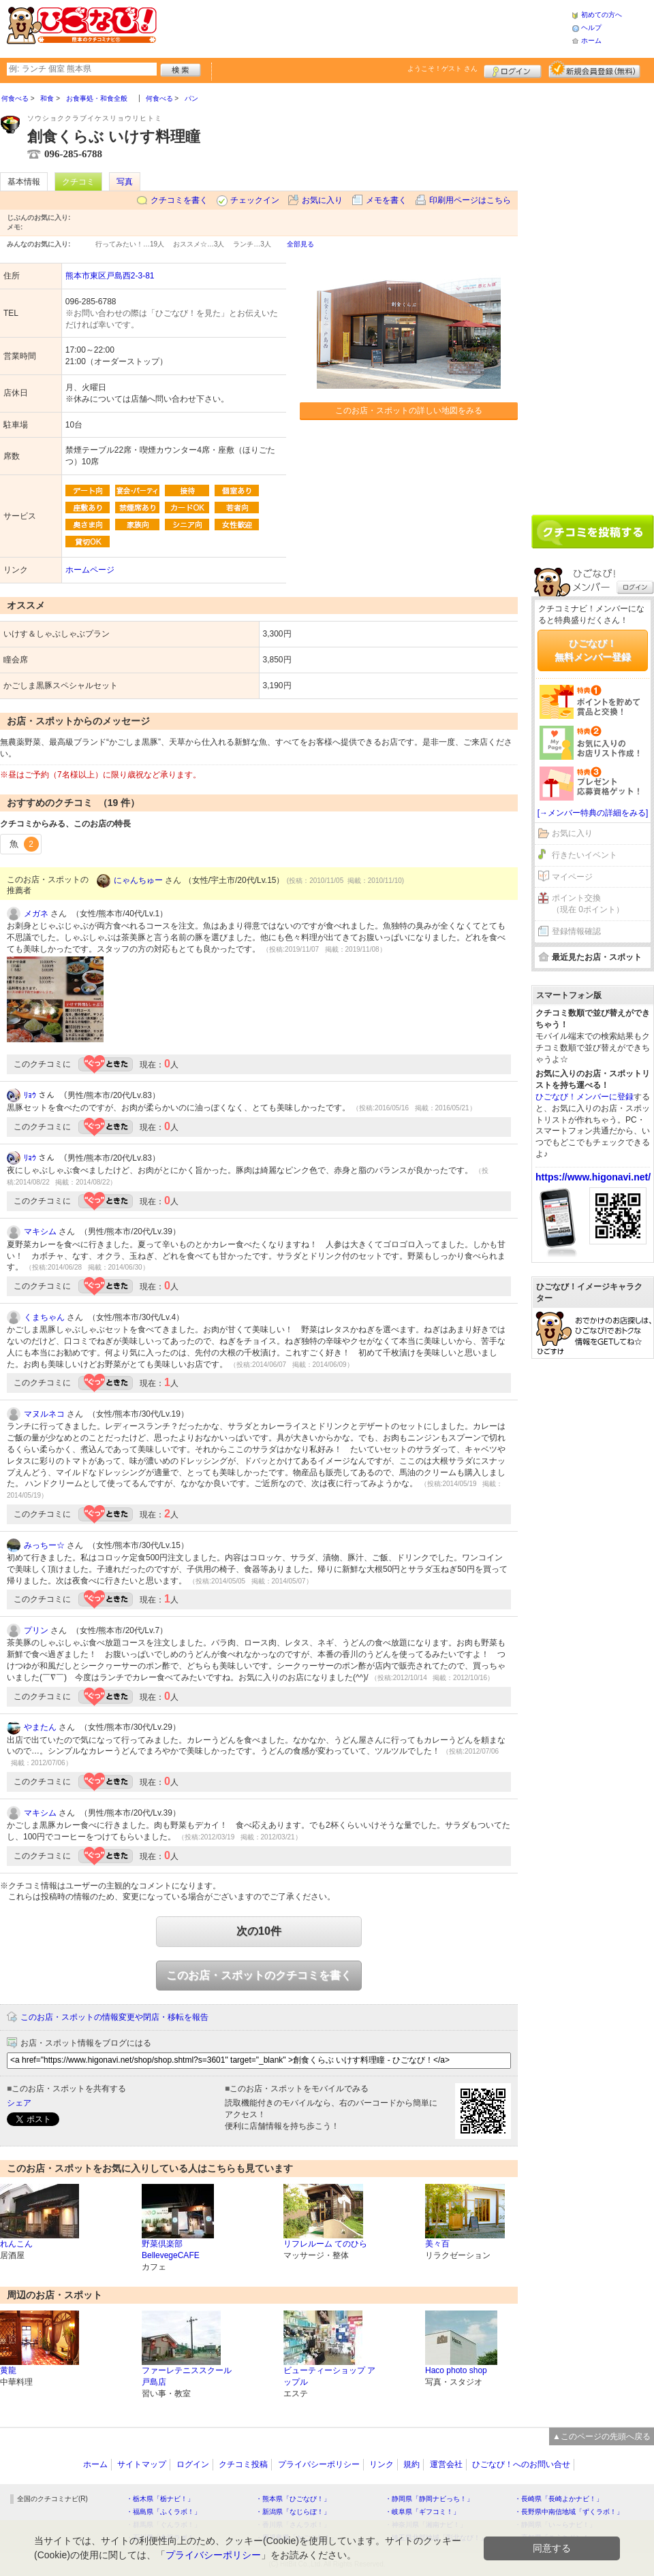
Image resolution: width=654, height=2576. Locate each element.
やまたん (40, 1727)
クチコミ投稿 (243, 2464)
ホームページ (89, 570)
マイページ (572, 877)
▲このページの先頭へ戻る (601, 2436)
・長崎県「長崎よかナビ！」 (558, 2498)
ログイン (513, 69)
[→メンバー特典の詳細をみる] (593, 813)
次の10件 (258, 1931)
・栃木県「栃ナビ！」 (160, 2498)
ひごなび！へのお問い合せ (521, 2464)
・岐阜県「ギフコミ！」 (422, 2511)
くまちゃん (44, 1317)
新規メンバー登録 (594, 69)
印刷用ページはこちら (470, 200)
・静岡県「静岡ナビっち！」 (429, 2498)
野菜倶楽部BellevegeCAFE (171, 2249)
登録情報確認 (576, 931)
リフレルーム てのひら (325, 2244)
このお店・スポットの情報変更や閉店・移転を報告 (114, 2017)
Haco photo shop (456, 2370)
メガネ (36, 913)
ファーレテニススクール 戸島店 (187, 2376)
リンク (381, 2464)
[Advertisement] (363, 27)
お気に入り (322, 200)
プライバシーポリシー (319, 2464)
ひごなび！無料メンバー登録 (593, 650)
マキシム (40, 1231)
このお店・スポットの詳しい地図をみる (408, 410)
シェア (19, 2103)
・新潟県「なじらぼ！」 (292, 2511)
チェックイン (254, 200)
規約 (411, 2464)
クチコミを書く (179, 200)
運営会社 (446, 2464)
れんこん (16, 2244)
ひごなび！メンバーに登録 (584, 1096)
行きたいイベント (584, 855)
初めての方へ (601, 14)
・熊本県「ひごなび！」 (292, 2498)
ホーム (591, 40)
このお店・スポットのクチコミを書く (259, 1975)
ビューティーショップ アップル (329, 2376)
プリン (36, 1630)
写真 (124, 182)
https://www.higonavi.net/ (593, 1177)
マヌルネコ (44, 1414)
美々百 (437, 2244)
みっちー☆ (44, 1545)
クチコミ (78, 182)
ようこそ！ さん (442, 68)
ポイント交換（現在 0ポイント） (588, 903)
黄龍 (8, 2370)
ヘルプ (591, 27)
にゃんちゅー (138, 880)
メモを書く (386, 200)
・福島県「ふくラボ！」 (163, 2511)
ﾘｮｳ (30, 1095)
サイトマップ (141, 2464)
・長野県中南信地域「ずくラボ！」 (568, 2511)
